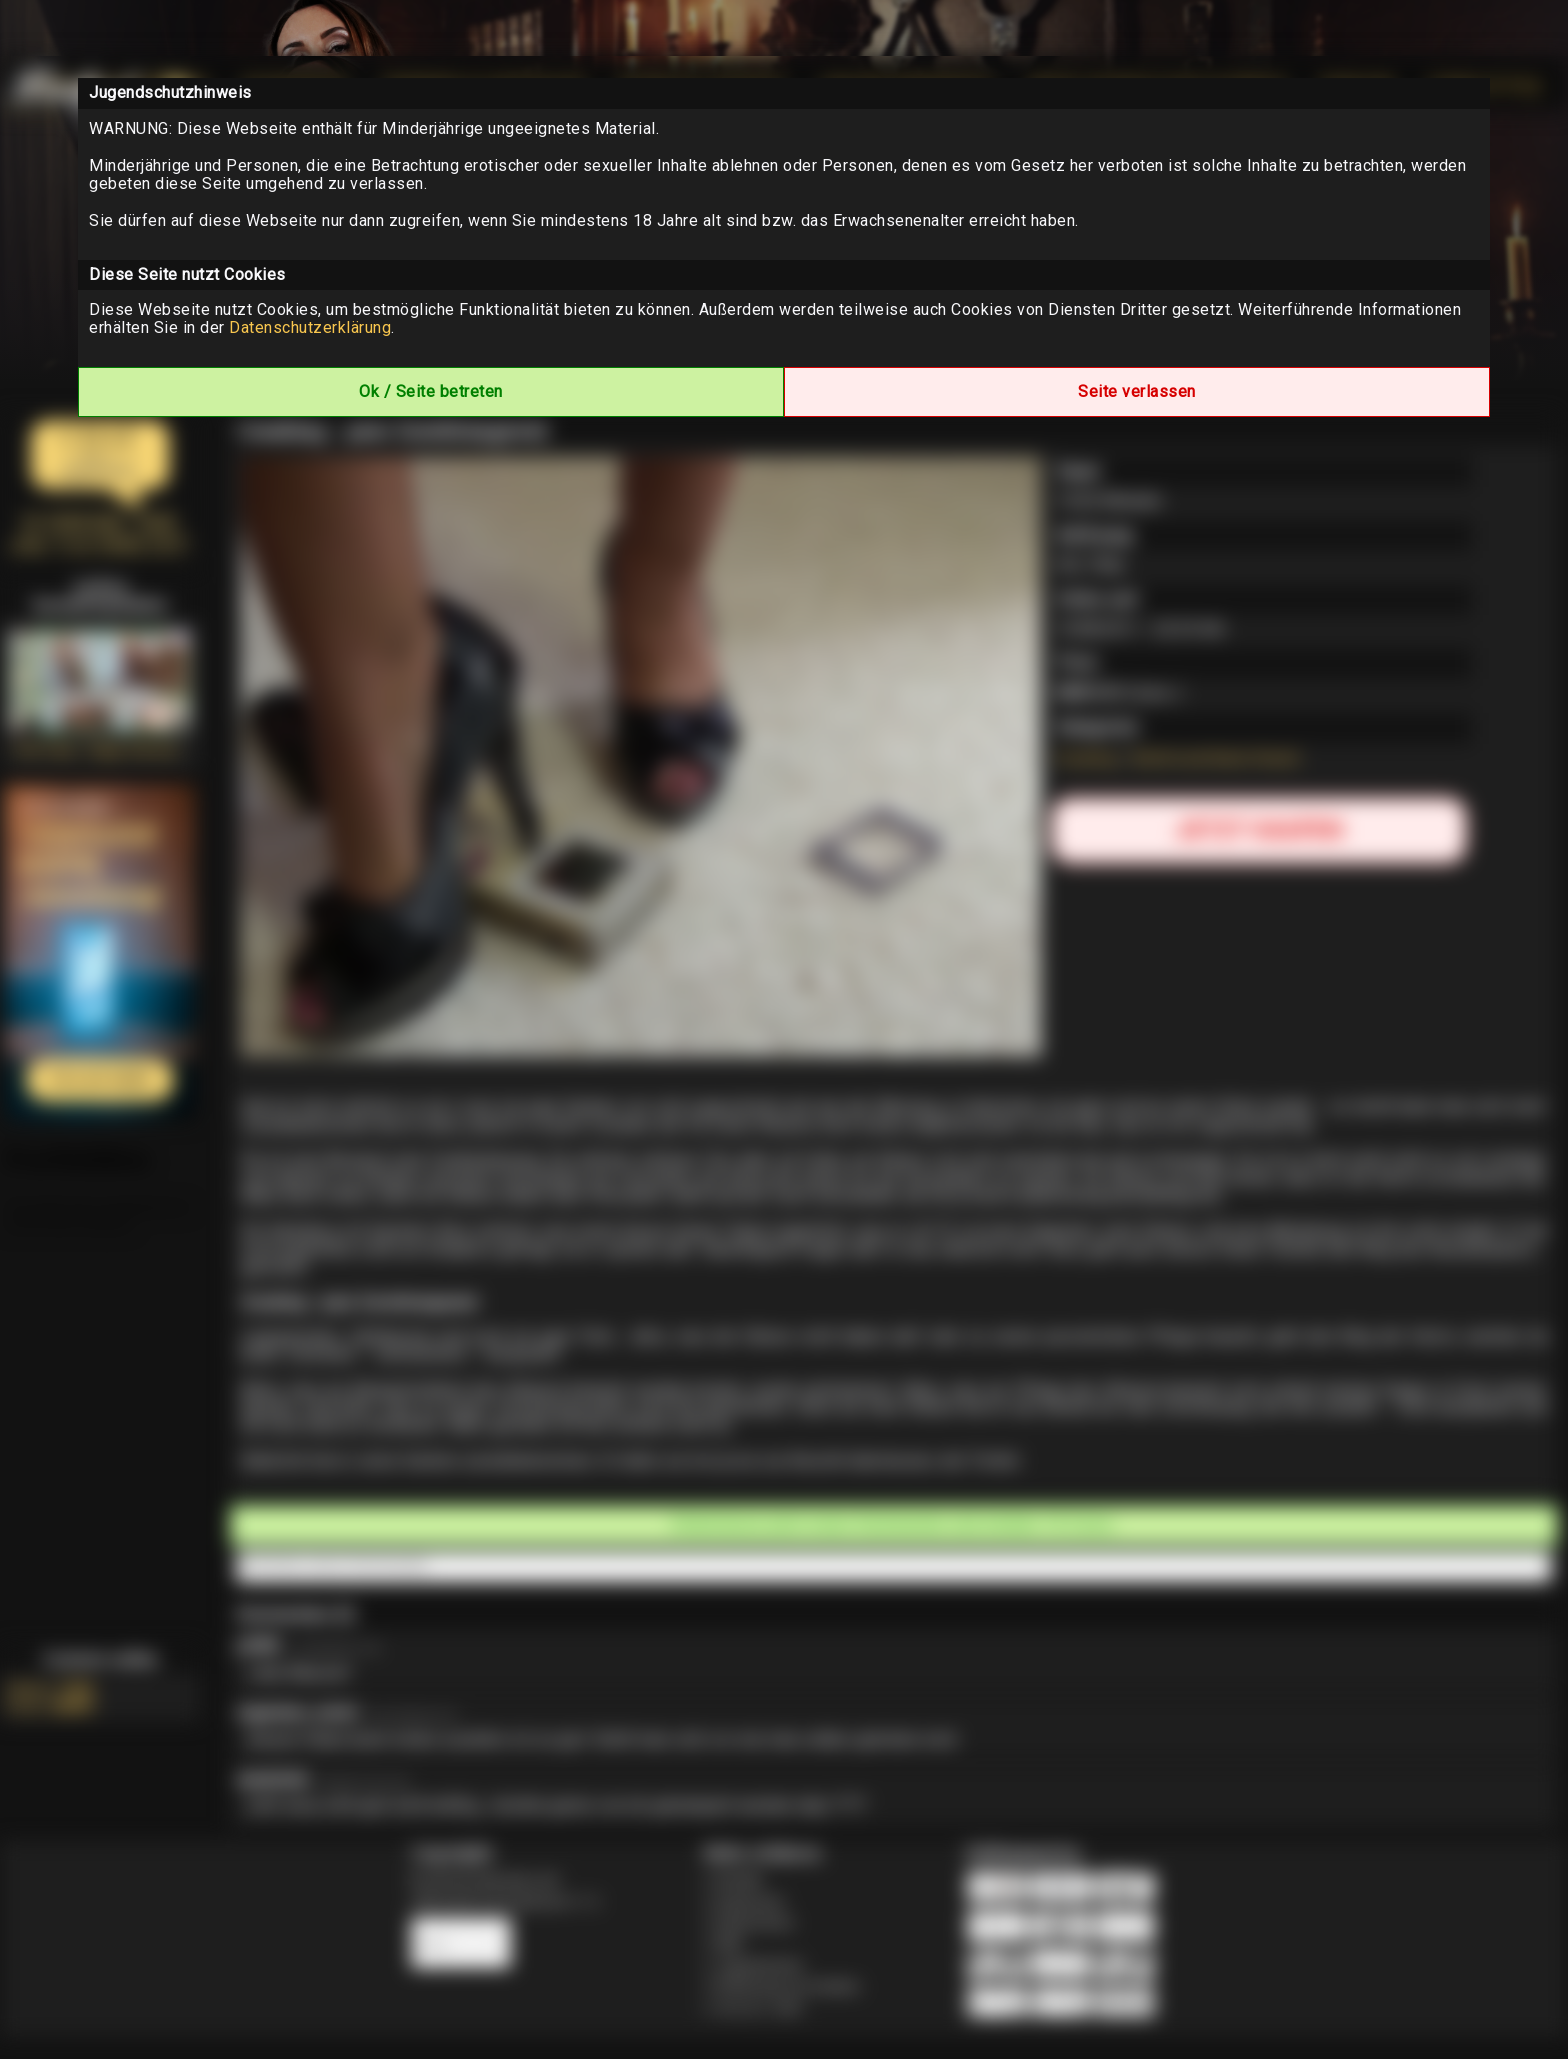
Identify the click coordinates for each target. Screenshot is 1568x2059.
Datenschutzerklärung (310, 327)
